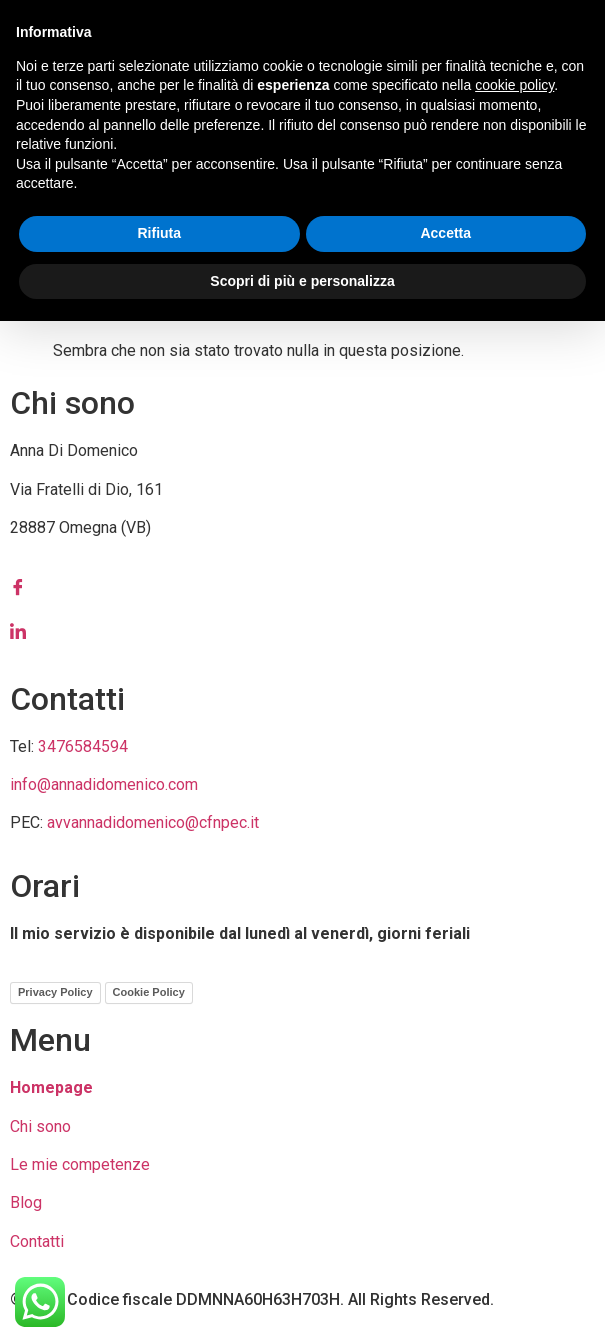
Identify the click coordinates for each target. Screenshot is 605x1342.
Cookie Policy (149, 992)
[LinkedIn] (302, 631)
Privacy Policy (55, 992)
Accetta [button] (445, 233)
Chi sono (40, 1126)
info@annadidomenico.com (104, 784)
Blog (26, 1202)
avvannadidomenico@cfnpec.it (153, 822)
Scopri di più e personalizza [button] (302, 281)
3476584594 (83, 746)
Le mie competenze (80, 1164)
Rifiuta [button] (159, 233)
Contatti (37, 1241)
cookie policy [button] (514, 85)
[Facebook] (302, 587)
